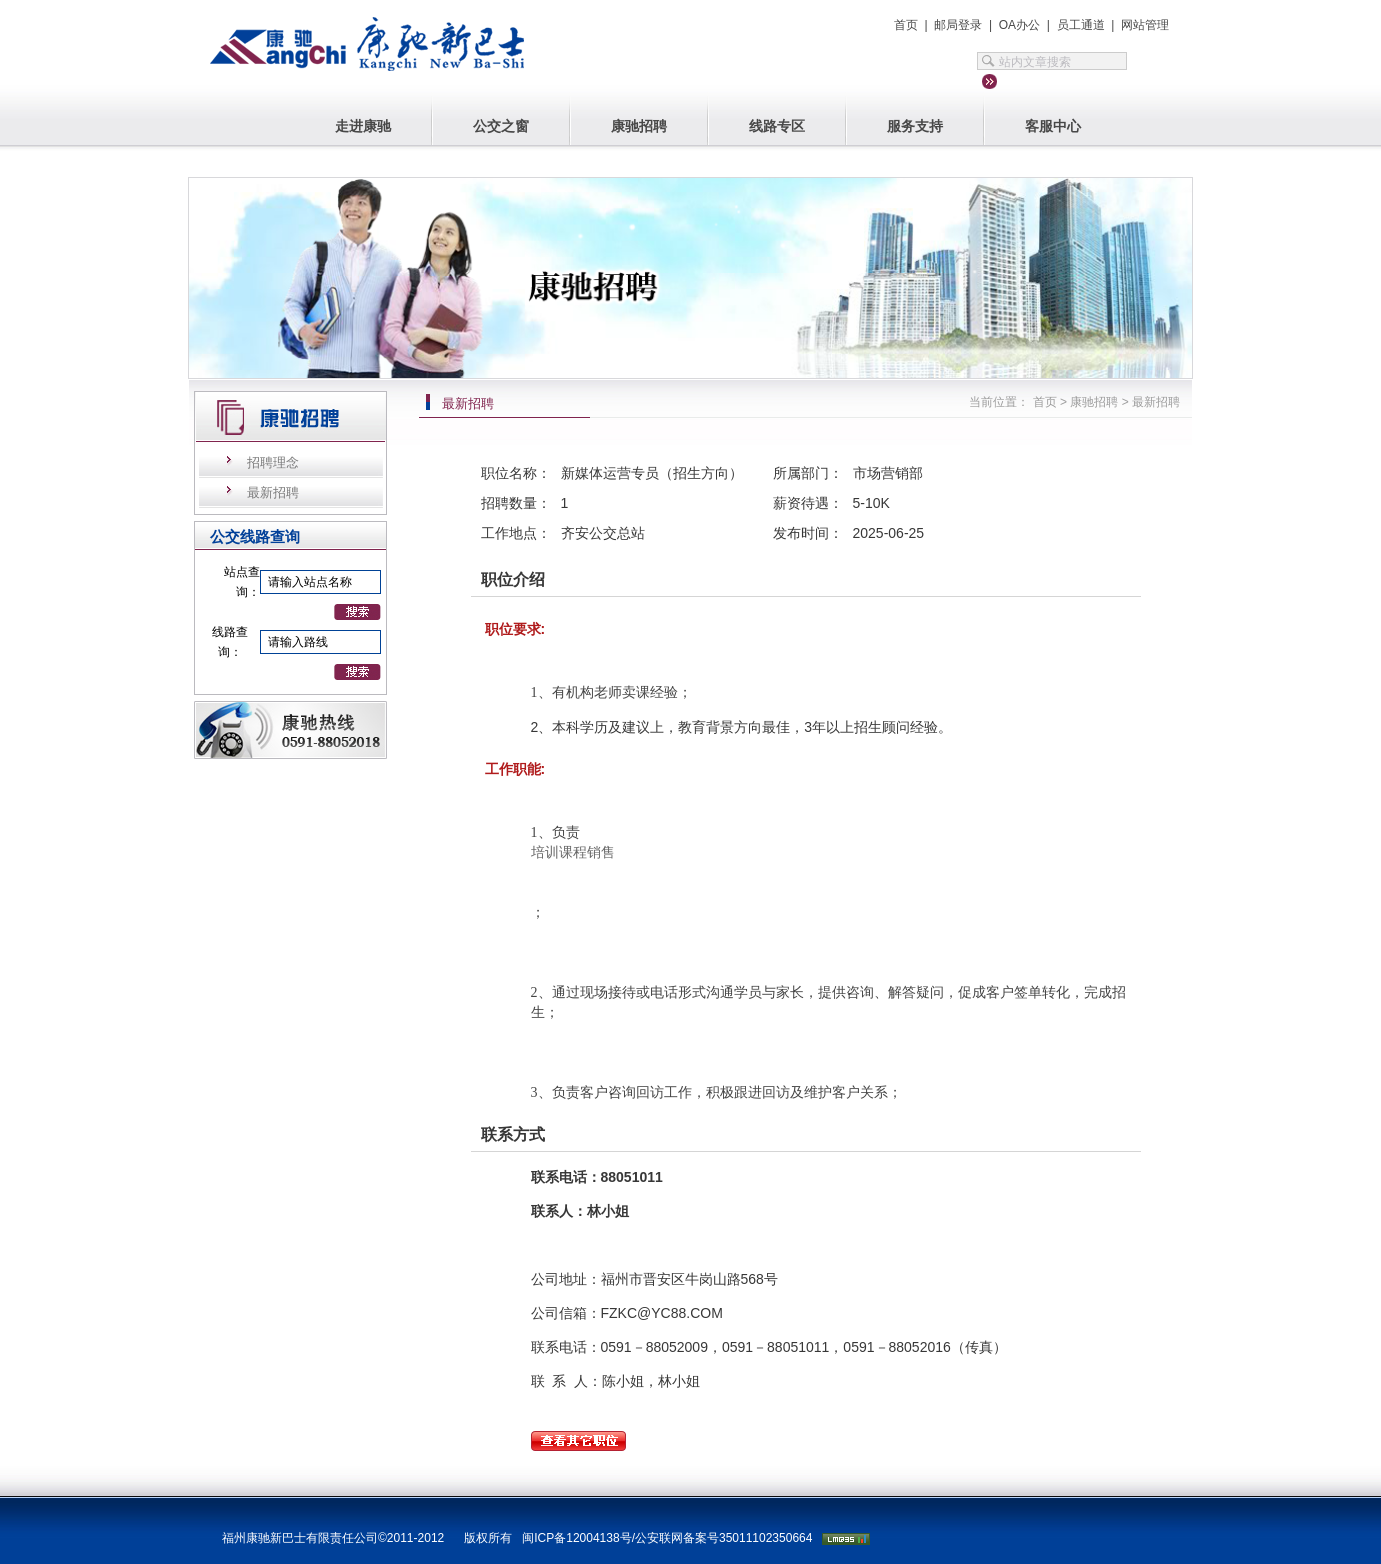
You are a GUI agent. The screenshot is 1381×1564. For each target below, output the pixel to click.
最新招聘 (273, 492)
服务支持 (915, 126)
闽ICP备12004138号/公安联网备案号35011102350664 (667, 1538)
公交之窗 (501, 126)
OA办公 (1019, 25)
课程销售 (587, 852)
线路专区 (777, 126)
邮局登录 (958, 25)
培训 (545, 852)
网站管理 (1145, 25)
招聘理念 (273, 462)
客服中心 (1053, 126)
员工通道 (1081, 25)
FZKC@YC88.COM (662, 1313)
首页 (906, 25)
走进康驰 (363, 126)
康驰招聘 (639, 126)
